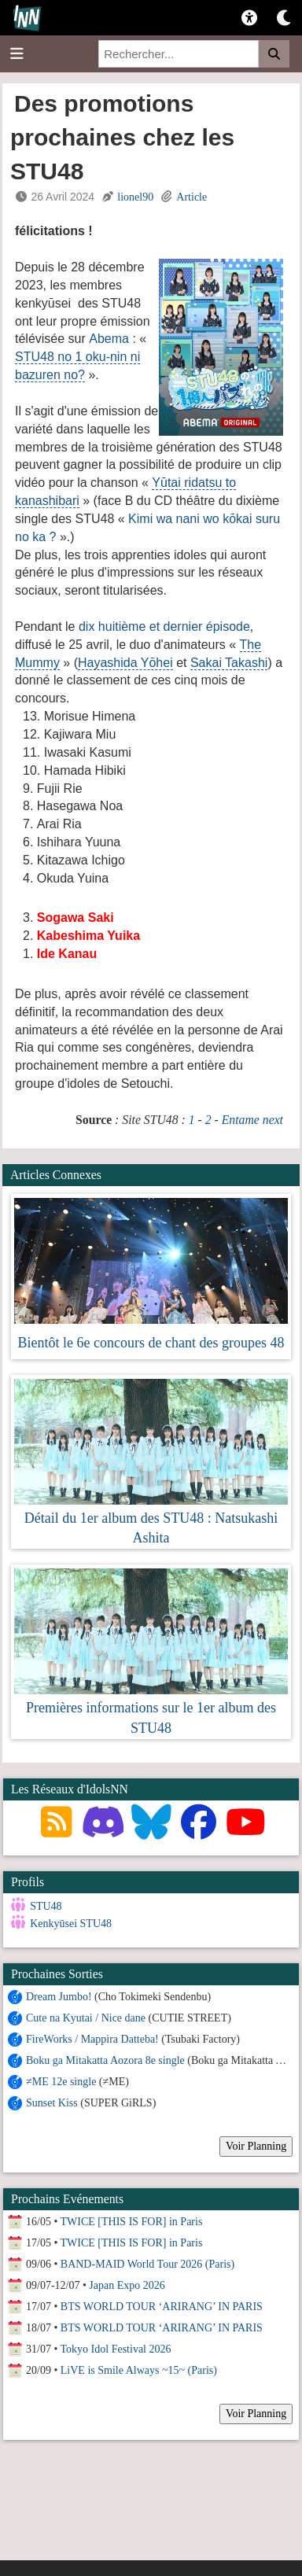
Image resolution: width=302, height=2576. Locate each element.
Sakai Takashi (228, 662)
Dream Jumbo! (59, 1996)
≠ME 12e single (61, 2081)
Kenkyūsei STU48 (71, 1923)
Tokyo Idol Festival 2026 (116, 2348)
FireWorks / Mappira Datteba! (92, 2038)
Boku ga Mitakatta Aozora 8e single (105, 2060)
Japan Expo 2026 (126, 2284)
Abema (109, 338)
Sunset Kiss (52, 2102)
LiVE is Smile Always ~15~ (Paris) (139, 2369)
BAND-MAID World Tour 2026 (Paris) (147, 2263)
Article (191, 197)
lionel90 (135, 197)
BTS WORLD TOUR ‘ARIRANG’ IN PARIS (162, 2306)
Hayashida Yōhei (125, 662)
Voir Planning (256, 2145)
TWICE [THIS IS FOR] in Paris (132, 2221)
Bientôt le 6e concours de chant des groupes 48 (151, 1343)
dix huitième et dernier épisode (164, 626)
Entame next (252, 1119)
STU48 (45, 1906)
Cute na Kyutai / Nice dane (85, 2017)
